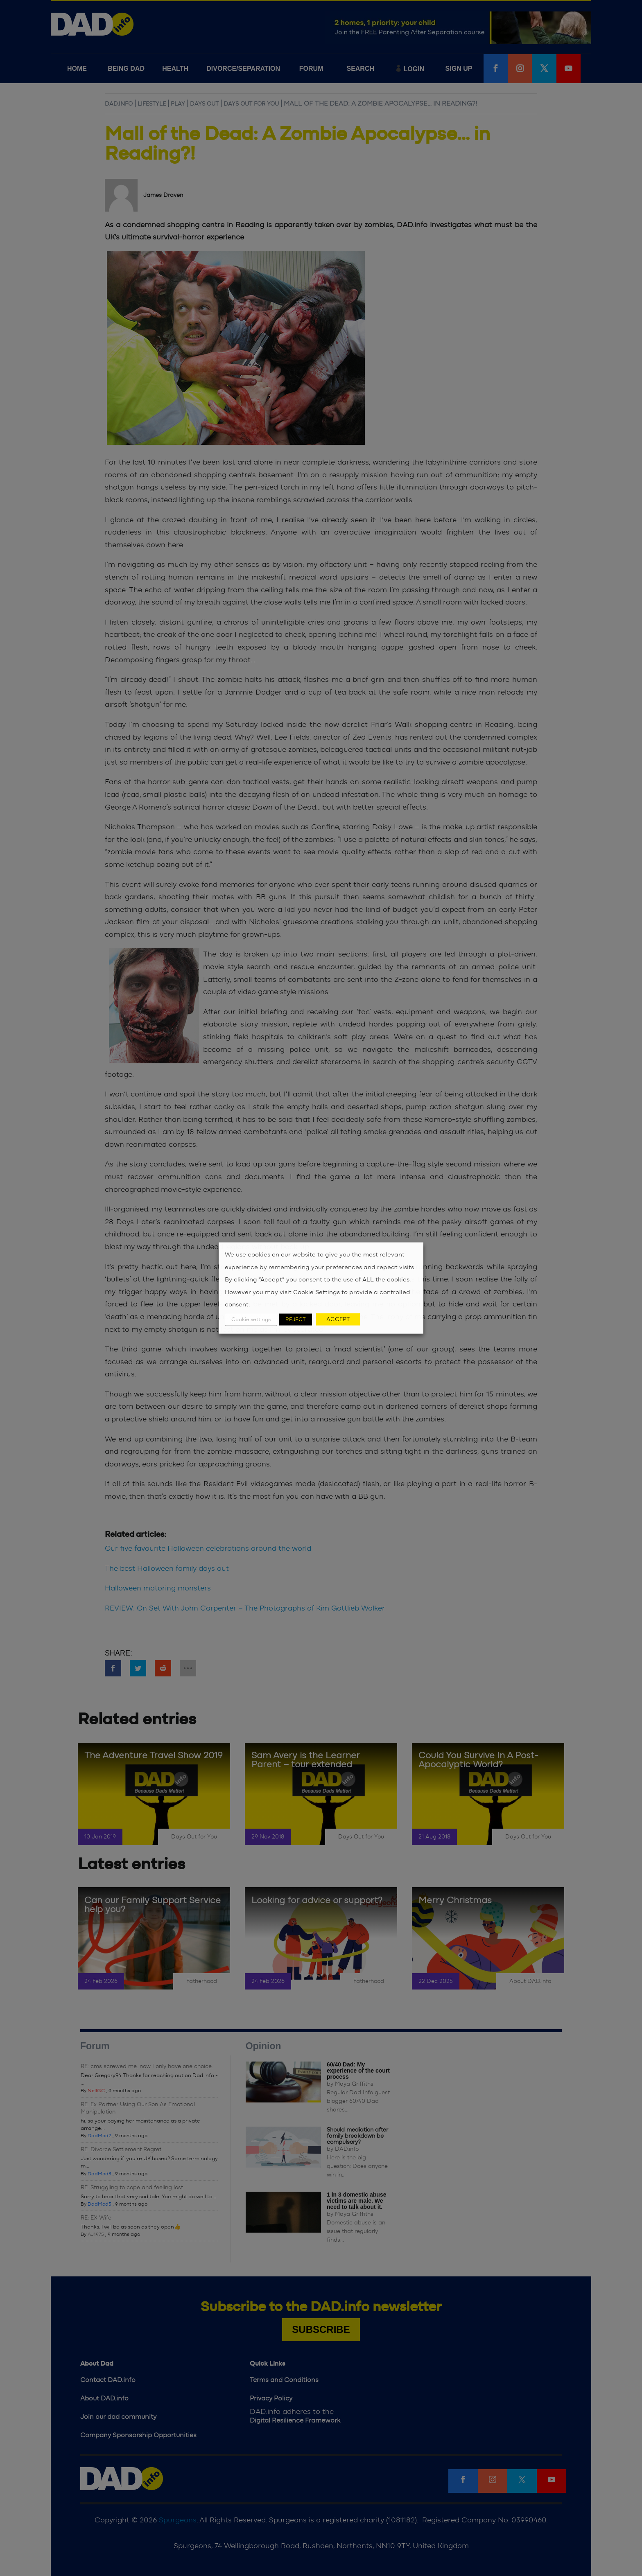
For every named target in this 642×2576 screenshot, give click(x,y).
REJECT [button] (295, 1319)
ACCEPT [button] (338, 1319)
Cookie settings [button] (251, 1319)
